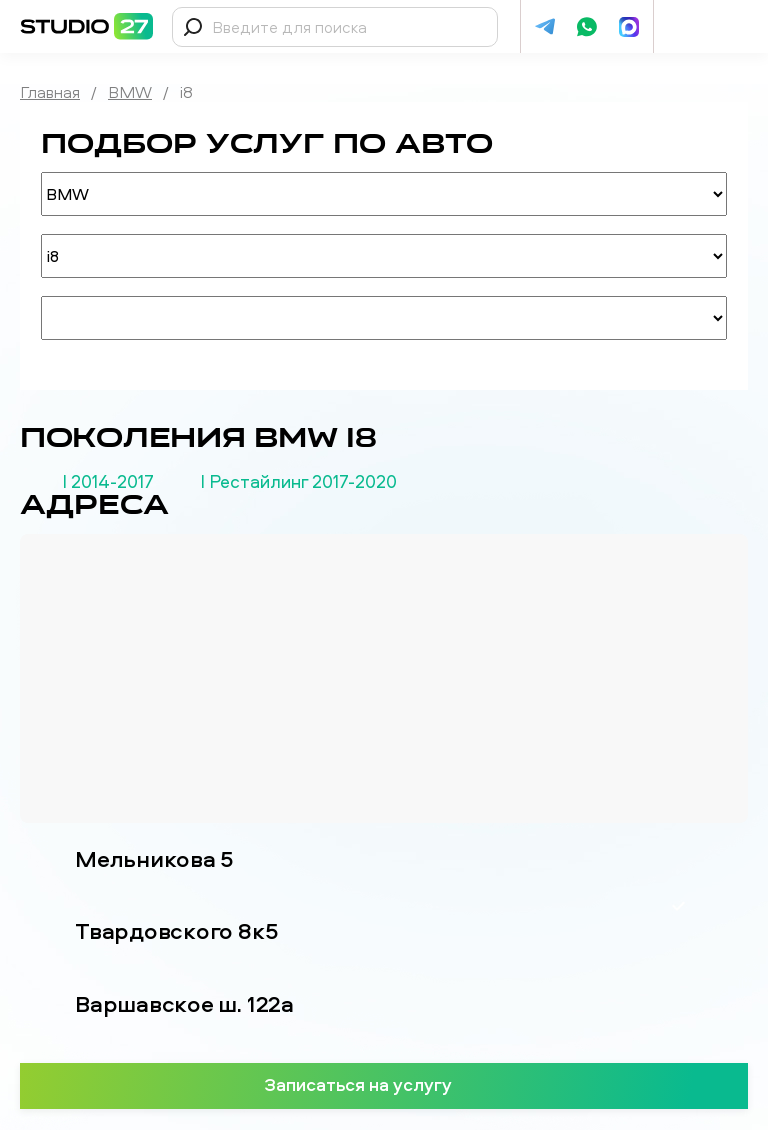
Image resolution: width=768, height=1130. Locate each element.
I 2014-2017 (108, 482)
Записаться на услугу (384, 1084)
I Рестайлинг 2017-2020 (298, 482)
